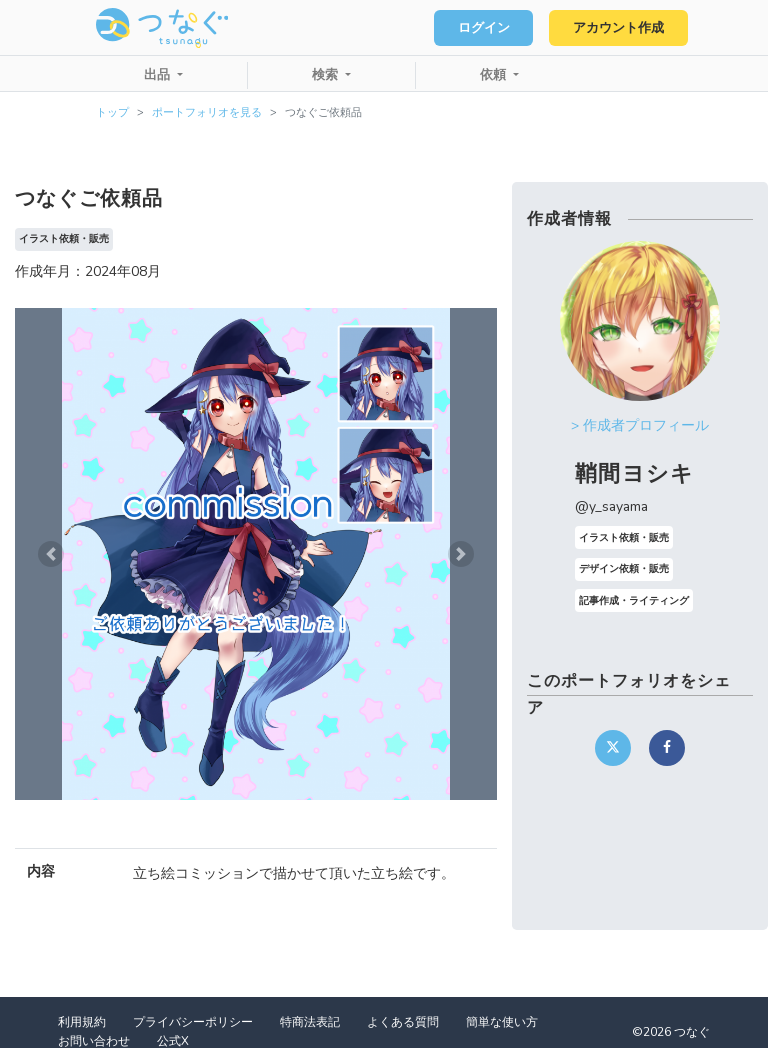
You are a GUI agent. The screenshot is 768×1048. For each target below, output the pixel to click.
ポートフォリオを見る (207, 112)
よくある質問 (403, 1022)
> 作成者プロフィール (640, 425)
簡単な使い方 (502, 1022)
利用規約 (82, 1022)
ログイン (484, 28)
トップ (112, 112)
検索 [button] (327, 75)
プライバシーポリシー (193, 1022)
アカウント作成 (618, 28)
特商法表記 (310, 1022)
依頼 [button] (495, 75)
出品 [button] (159, 75)
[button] (51, 554)
